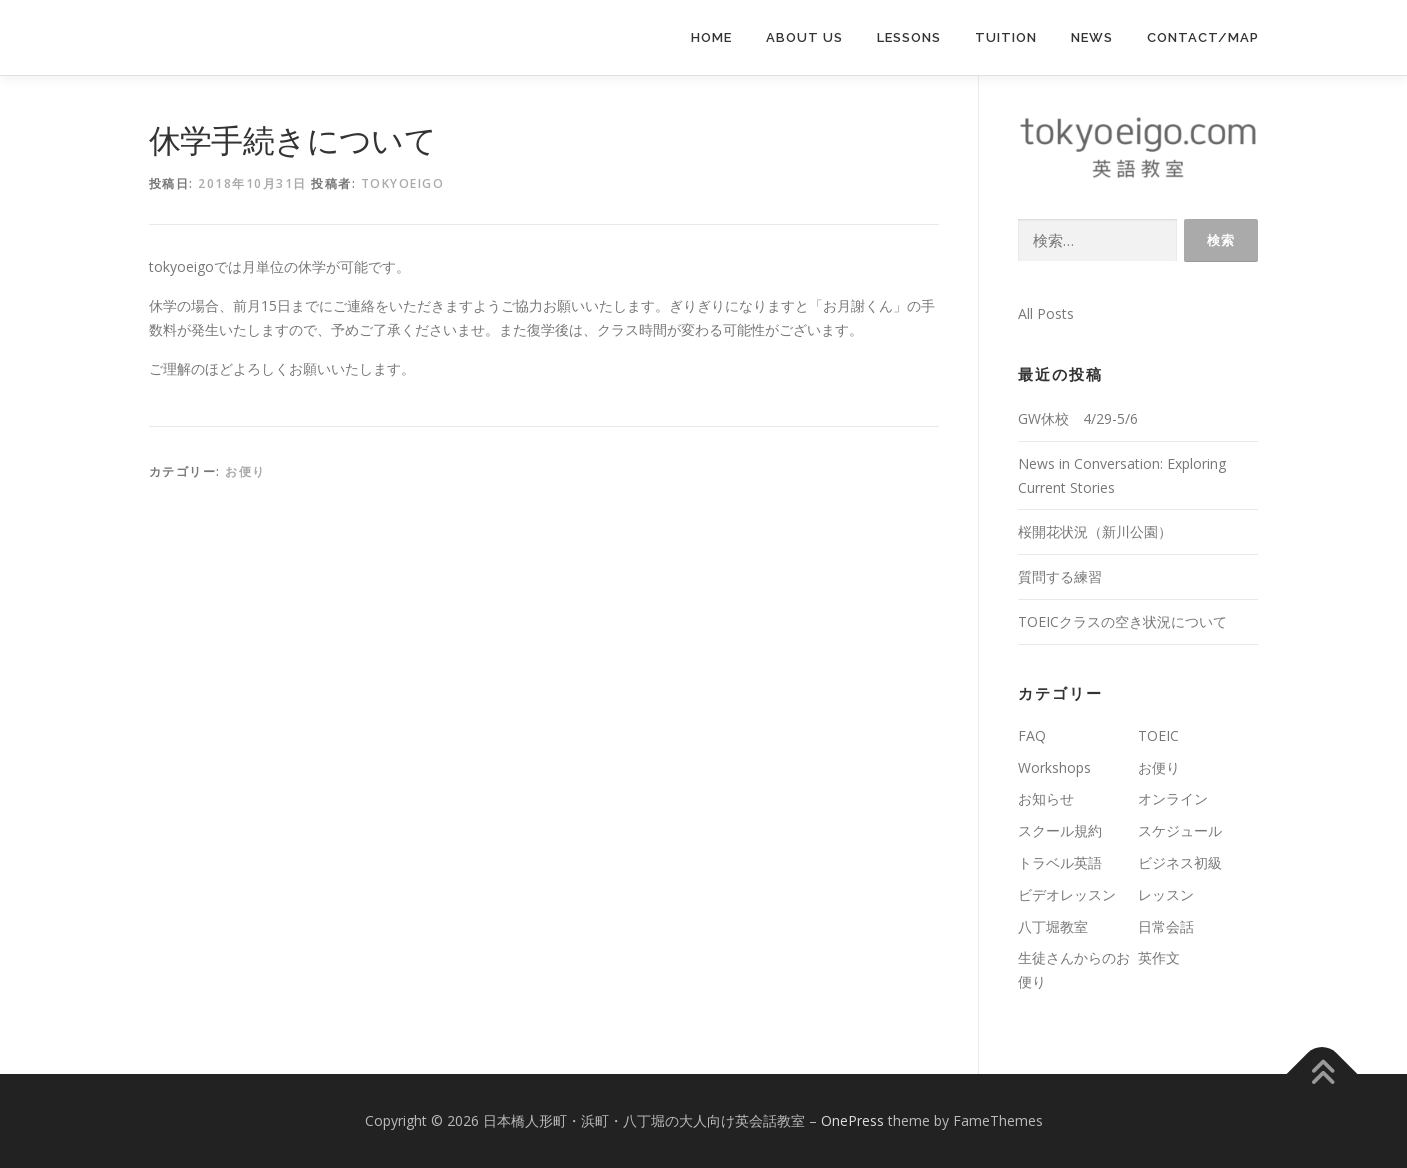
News (1092, 37)
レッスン (1166, 894)
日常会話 (1166, 926)
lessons (909, 37)
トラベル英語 (1060, 862)
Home (711, 37)
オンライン (1173, 798)
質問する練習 (1060, 576)
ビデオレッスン (1067, 894)
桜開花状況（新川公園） (1095, 531)
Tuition (1006, 37)
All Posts (1046, 313)
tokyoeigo (403, 183)
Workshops (1054, 767)
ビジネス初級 (1180, 862)
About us (804, 37)
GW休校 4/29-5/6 (1078, 418)
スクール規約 (1060, 830)
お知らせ (1046, 798)
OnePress (852, 1120)
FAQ (1032, 735)
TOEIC (1158, 735)
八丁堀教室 (1053, 926)
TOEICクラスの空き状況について (1122, 621)
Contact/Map (1203, 37)
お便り (245, 471)
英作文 (1159, 957)
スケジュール (1180, 830)
